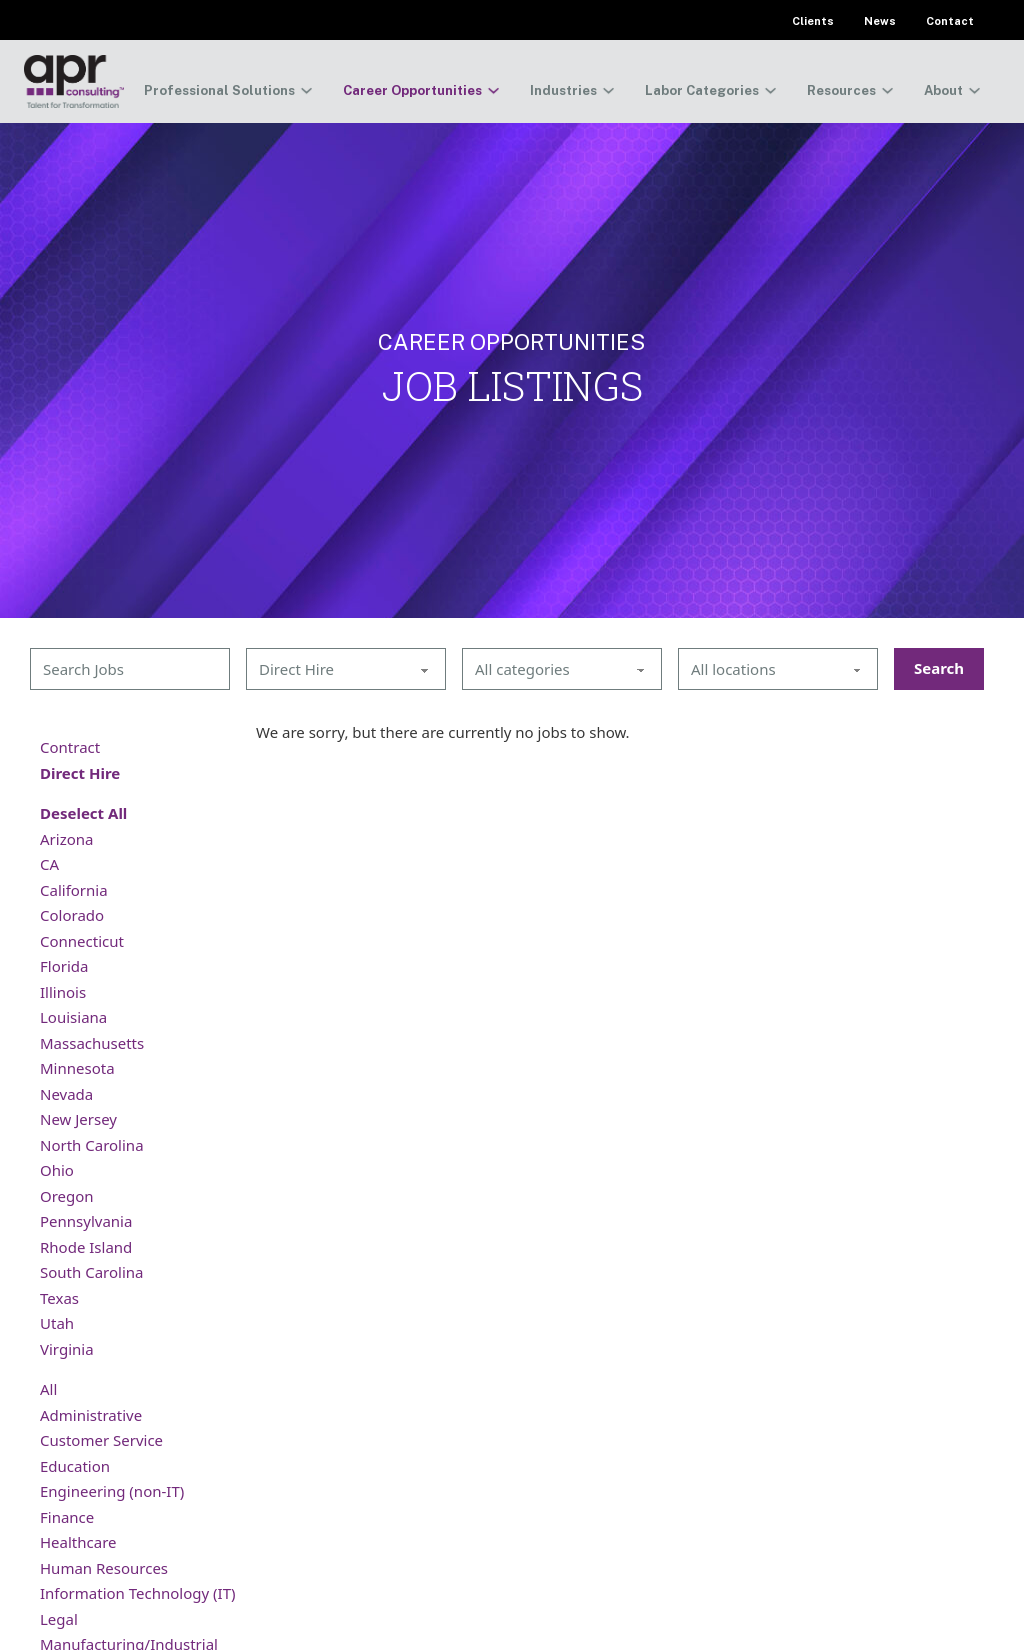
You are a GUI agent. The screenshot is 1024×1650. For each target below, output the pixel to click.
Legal (59, 1619)
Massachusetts (92, 1043)
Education (75, 1466)
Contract (70, 747)
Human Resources (104, 1568)
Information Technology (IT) (137, 1593)
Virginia (67, 1349)
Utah (57, 1323)
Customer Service (101, 1440)
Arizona (66, 839)
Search (939, 668)
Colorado (72, 915)
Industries (563, 90)
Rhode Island (86, 1247)
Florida (64, 966)
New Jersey (78, 1119)
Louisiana (73, 1017)
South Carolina (91, 1272)
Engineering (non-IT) (112, 1491)
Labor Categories (702, 90)
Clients (813, 21)
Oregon (67, 1196)
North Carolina (92, 1145)
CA (49, 864)
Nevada (66, 1094)
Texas (59, 1298)
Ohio (57, 1170)
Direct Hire (80, 773)
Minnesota (77, 1068)
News (880, 21)
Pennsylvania (86, 1221)
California (74, 890)
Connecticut (82, 941)
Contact (950, 21)
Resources (841, 90)
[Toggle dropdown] (306, 90)
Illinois (63, 992)
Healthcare (78, 1542)
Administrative (91, 1415)
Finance (67, 1517)
